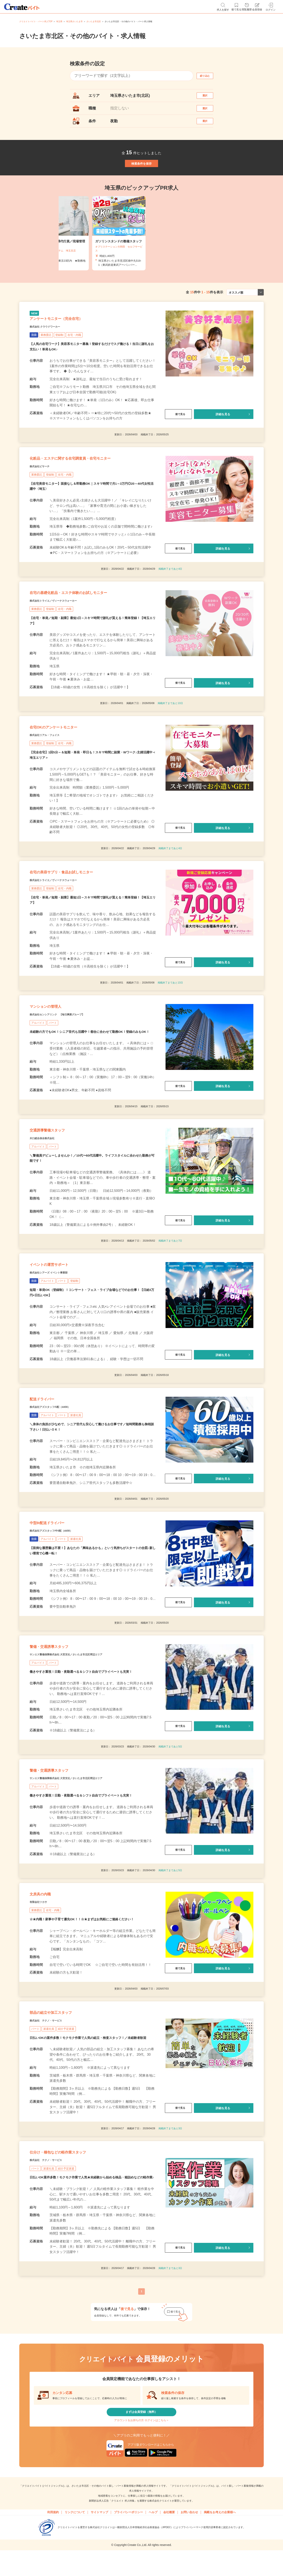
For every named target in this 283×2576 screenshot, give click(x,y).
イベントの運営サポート (60, 1352)
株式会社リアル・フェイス (52, 787)
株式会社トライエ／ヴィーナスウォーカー (65, 644)
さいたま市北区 (93, 21)
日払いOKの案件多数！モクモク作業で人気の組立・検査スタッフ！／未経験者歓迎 (92, 2176)
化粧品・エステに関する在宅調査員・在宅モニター (92, 491)
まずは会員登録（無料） (141, 2567)
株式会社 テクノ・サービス (54, 2158)
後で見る (178, 442)
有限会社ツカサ (43, 2032)
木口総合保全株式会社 (48, 1220)
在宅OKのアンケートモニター (67, 776)
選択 (208, 97)
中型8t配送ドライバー (57, 1626)
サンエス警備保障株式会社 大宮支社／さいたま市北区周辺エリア (84, 1768)
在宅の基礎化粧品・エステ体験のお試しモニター (90, 634)
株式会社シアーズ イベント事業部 (58, 1362)
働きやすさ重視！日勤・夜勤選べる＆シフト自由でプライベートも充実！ (84, 1786)
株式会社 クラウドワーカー (52, 354)
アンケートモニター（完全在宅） (71, 344)
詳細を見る (223, 442)
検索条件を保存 (141, 179)
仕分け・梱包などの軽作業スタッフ (73, 2296)
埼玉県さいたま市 (74, 21)
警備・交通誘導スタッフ (60, 1758)
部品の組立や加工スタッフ (63, 2148)
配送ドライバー (49, 1494)
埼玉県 (59, 21)
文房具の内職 (46, 2022)
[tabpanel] (141, 253)
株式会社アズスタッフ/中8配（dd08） (62, 1636)
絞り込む (208, 76)
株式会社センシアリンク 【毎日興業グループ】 (71, 1082)
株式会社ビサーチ (44, 502)
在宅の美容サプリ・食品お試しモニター (79, 929)
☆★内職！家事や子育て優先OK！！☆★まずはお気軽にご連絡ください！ (85, 2050)
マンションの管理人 (54, 1072)
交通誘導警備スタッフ (57, 1209)
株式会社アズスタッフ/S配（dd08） (60, 1504)
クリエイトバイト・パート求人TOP (35, 21)
